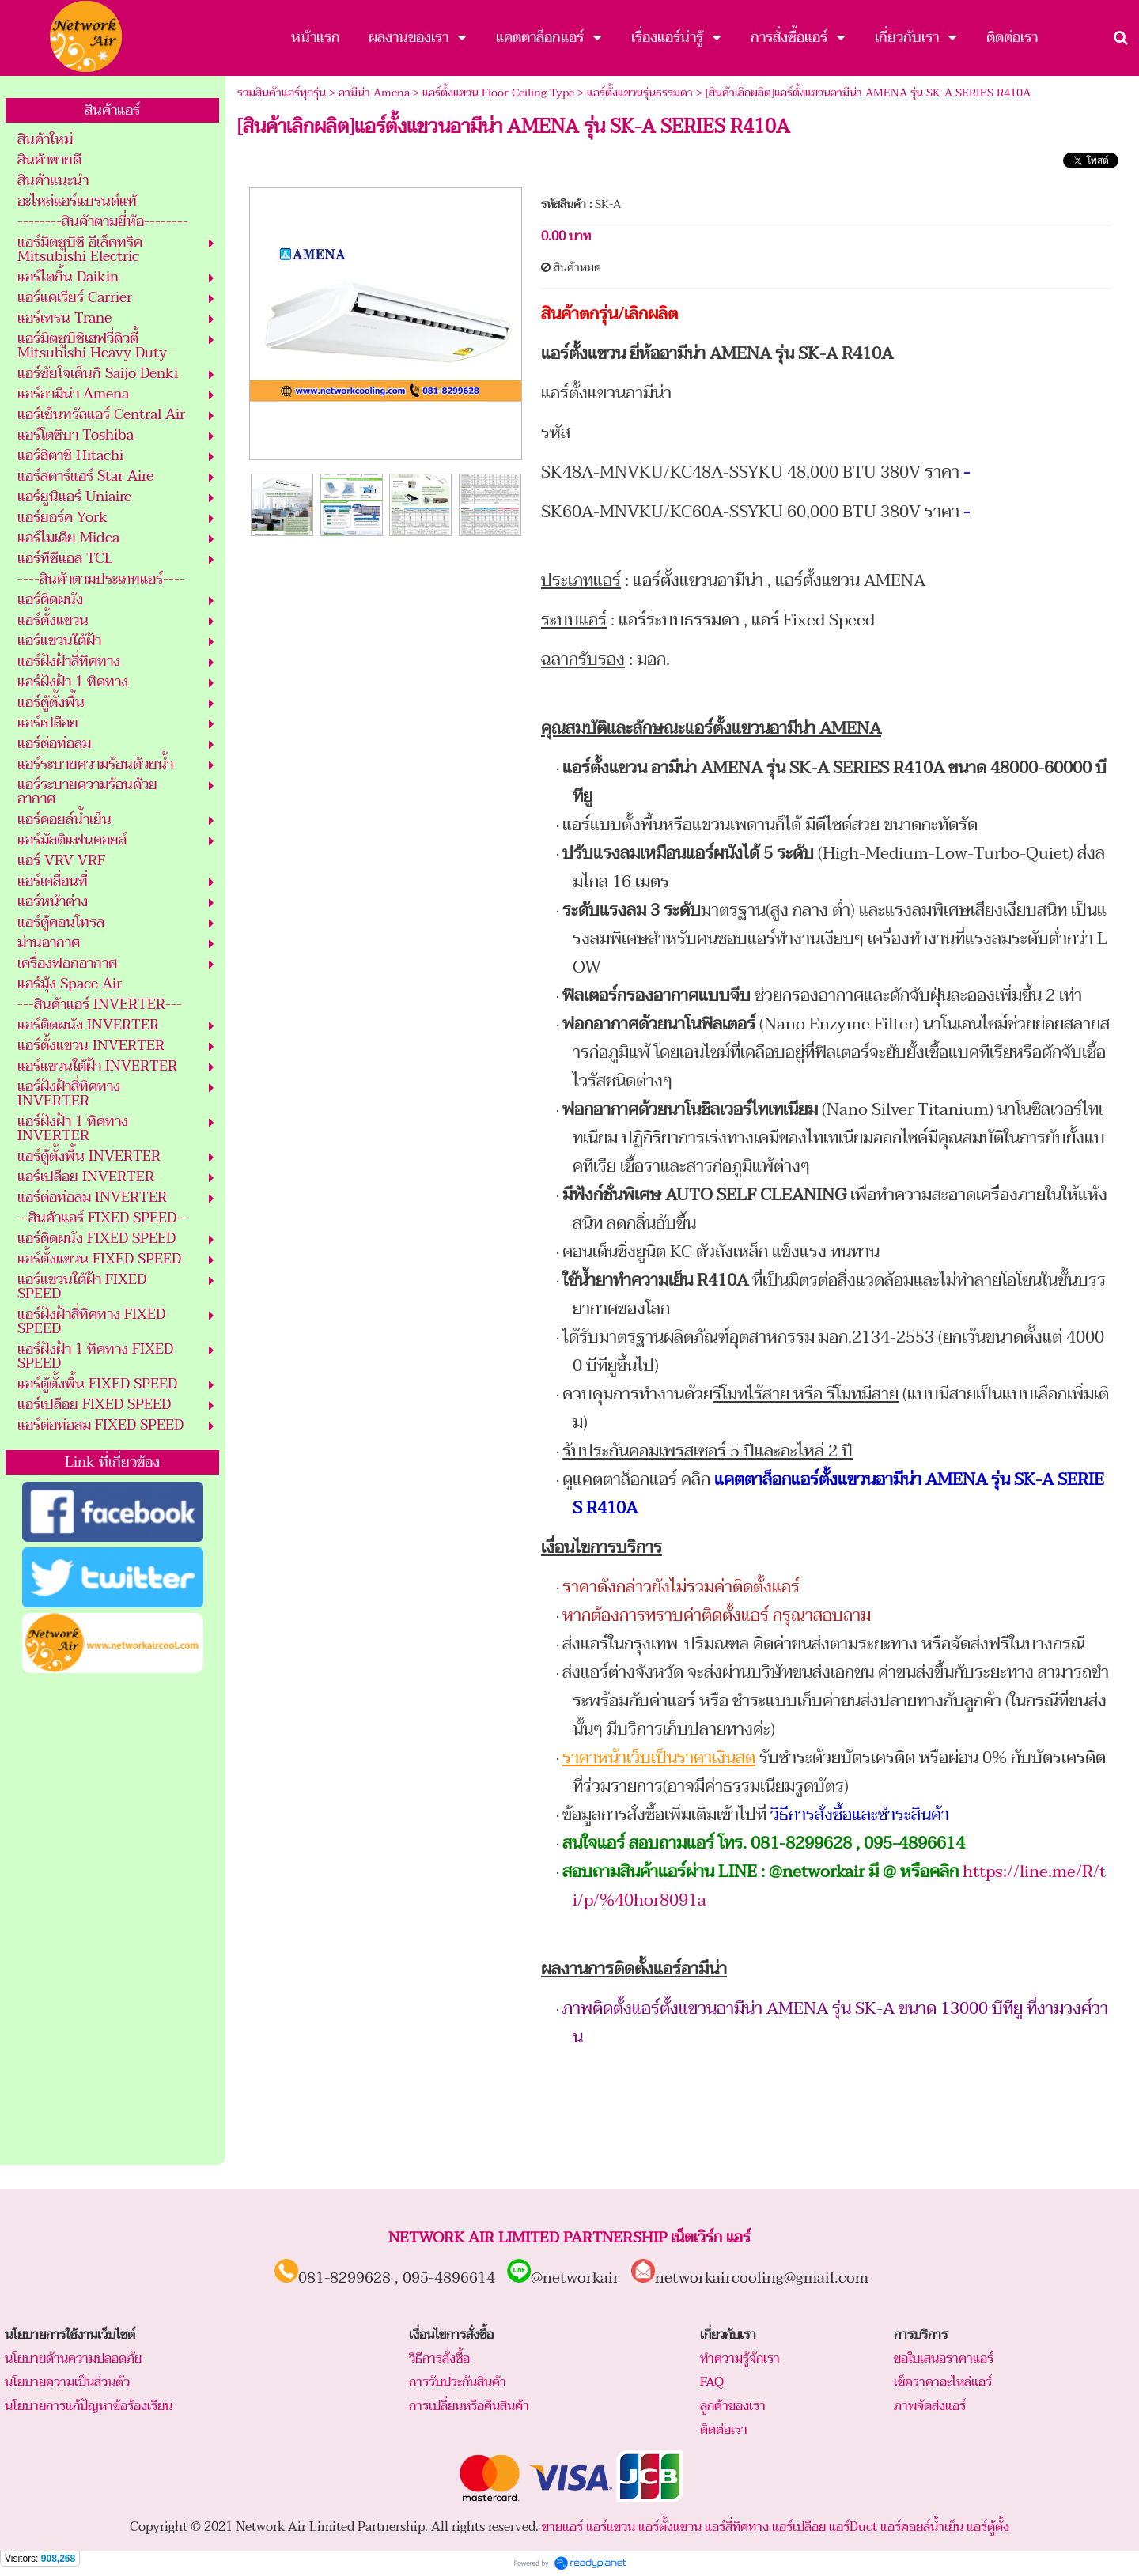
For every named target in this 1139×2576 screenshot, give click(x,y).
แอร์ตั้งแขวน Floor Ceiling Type (498, 93)
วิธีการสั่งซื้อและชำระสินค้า (859, 1814)
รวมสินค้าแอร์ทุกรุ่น (281, 93)
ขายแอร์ (562, 2527)
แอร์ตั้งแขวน (670, 2527)
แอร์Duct (853, 2527)
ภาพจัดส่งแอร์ (930, 2406)
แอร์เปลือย (799, 2527)
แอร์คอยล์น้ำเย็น (921, 2527)
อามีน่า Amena (374, 93)
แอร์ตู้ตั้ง (988, 2527)
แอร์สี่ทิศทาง (737, 2527)
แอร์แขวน (610, 2527)
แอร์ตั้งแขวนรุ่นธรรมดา (640, 93)
